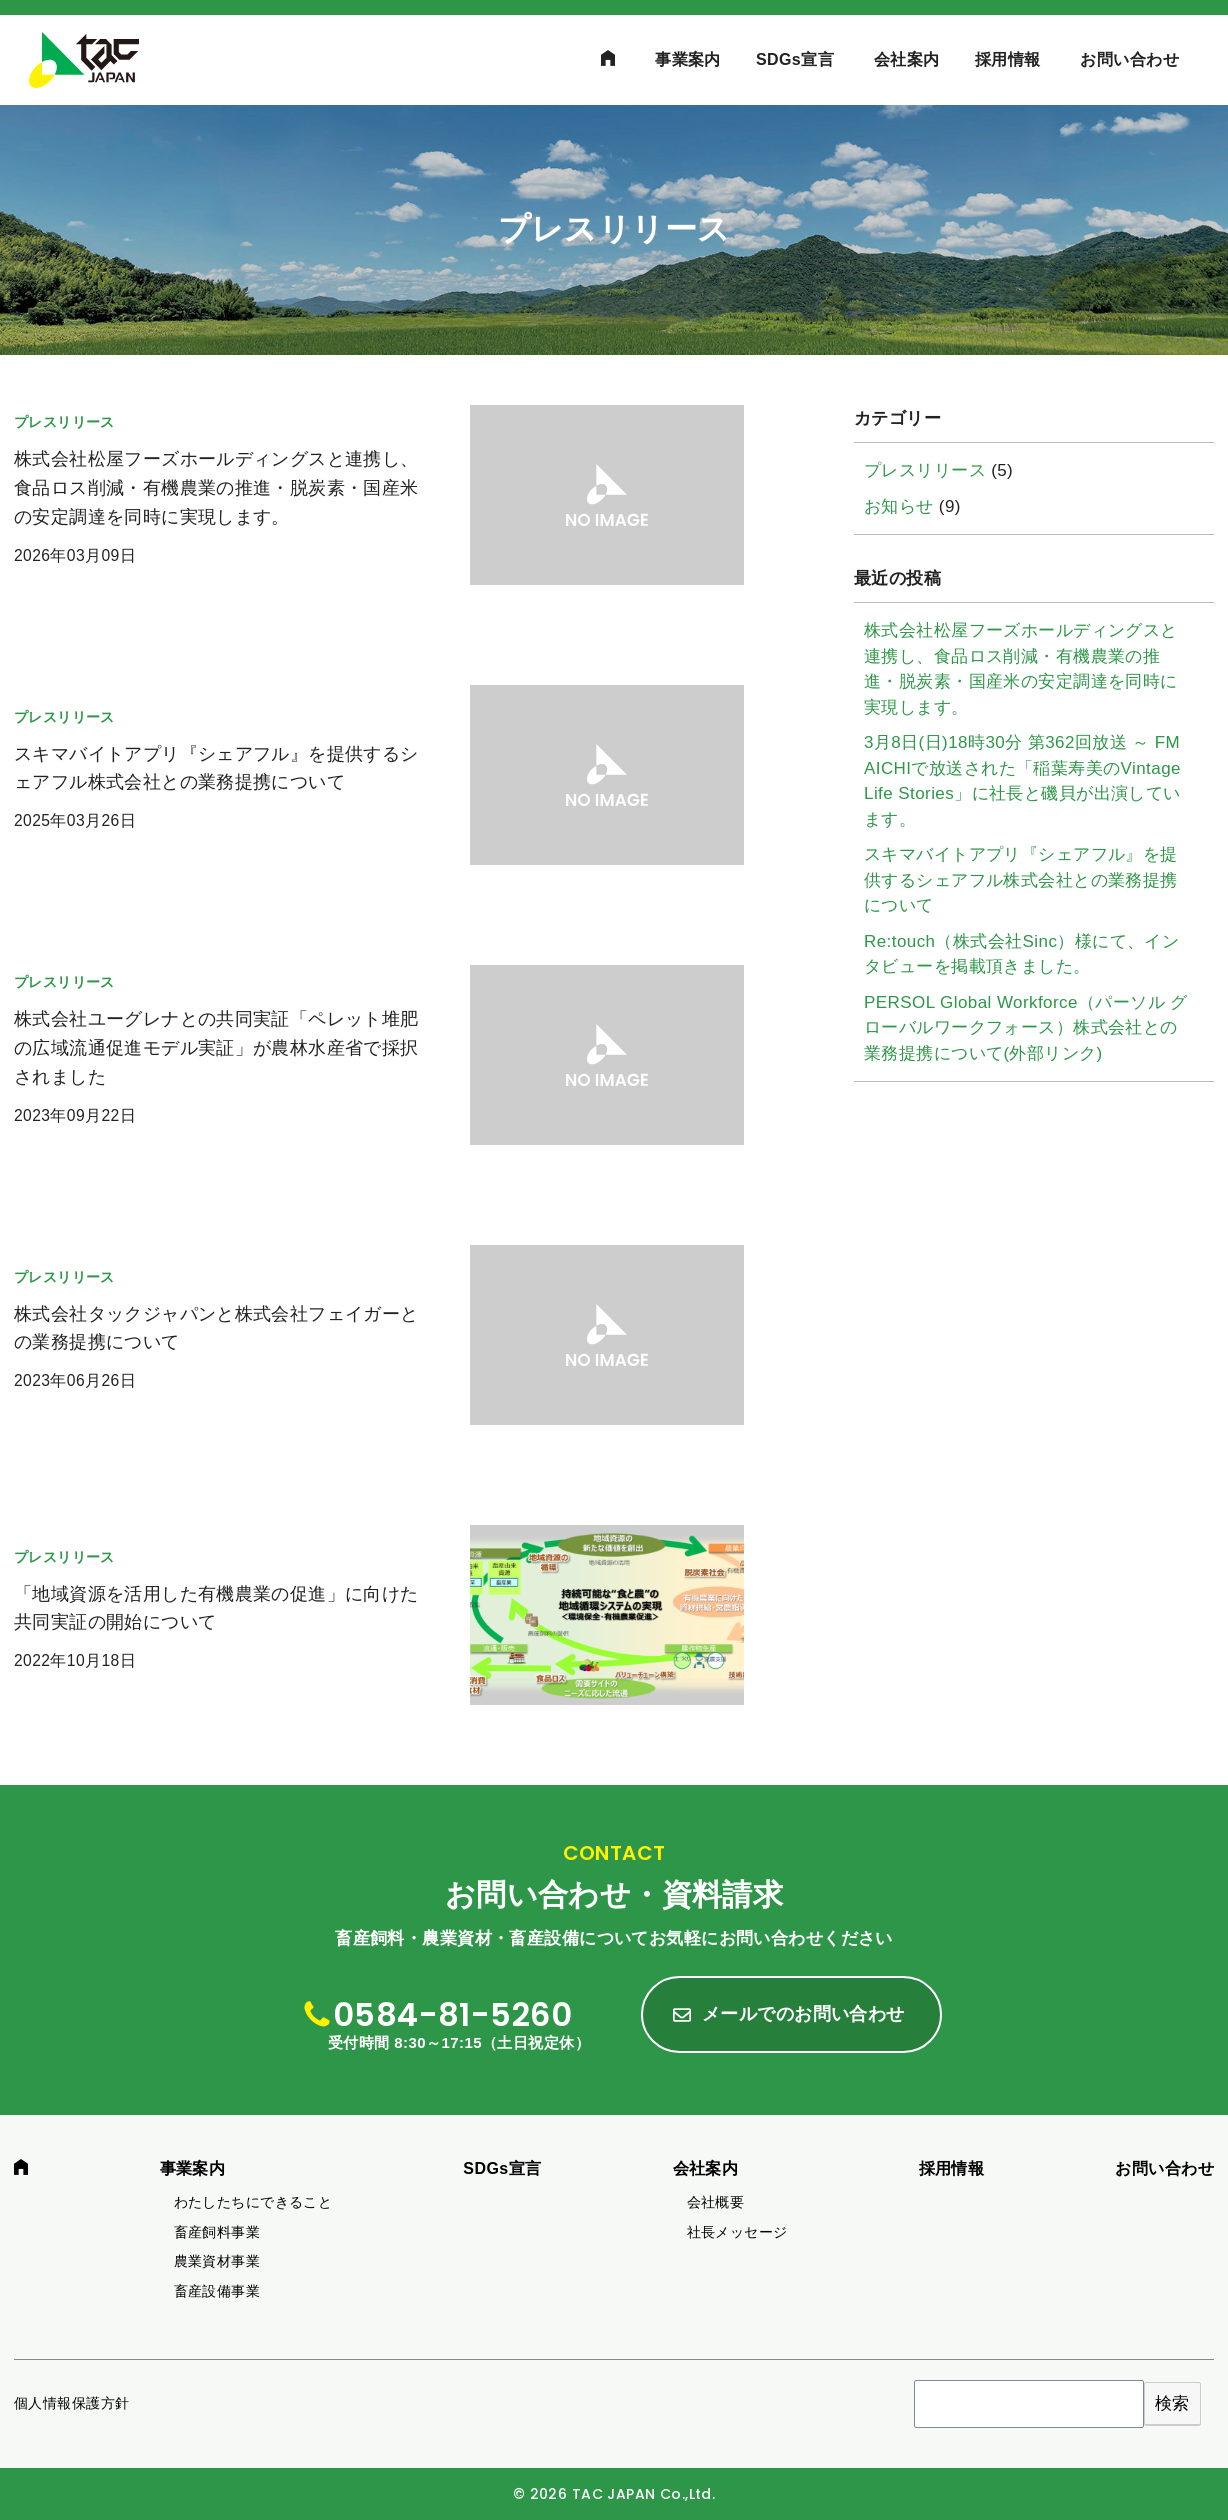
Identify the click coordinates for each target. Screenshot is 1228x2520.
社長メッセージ (737, 2232)
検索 (1172, 2403)
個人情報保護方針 (71, 2403)
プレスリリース (925, 470)
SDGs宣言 (795, 59)
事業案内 (688, 59)
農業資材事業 (217, 2261)
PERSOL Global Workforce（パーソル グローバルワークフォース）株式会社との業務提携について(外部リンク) (1026, 1028)
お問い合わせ (1129, 59)
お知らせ (899, 506)
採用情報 (1008, 59)
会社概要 (716, 2202)
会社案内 (907, 59)
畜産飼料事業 (217, 2232)
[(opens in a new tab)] (379, 510)
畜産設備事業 (217, 2291)
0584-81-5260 (452, 2014)
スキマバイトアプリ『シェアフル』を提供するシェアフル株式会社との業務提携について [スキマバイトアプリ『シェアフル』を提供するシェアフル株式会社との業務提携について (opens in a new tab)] (1021, 880)
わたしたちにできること (253, 2202)
